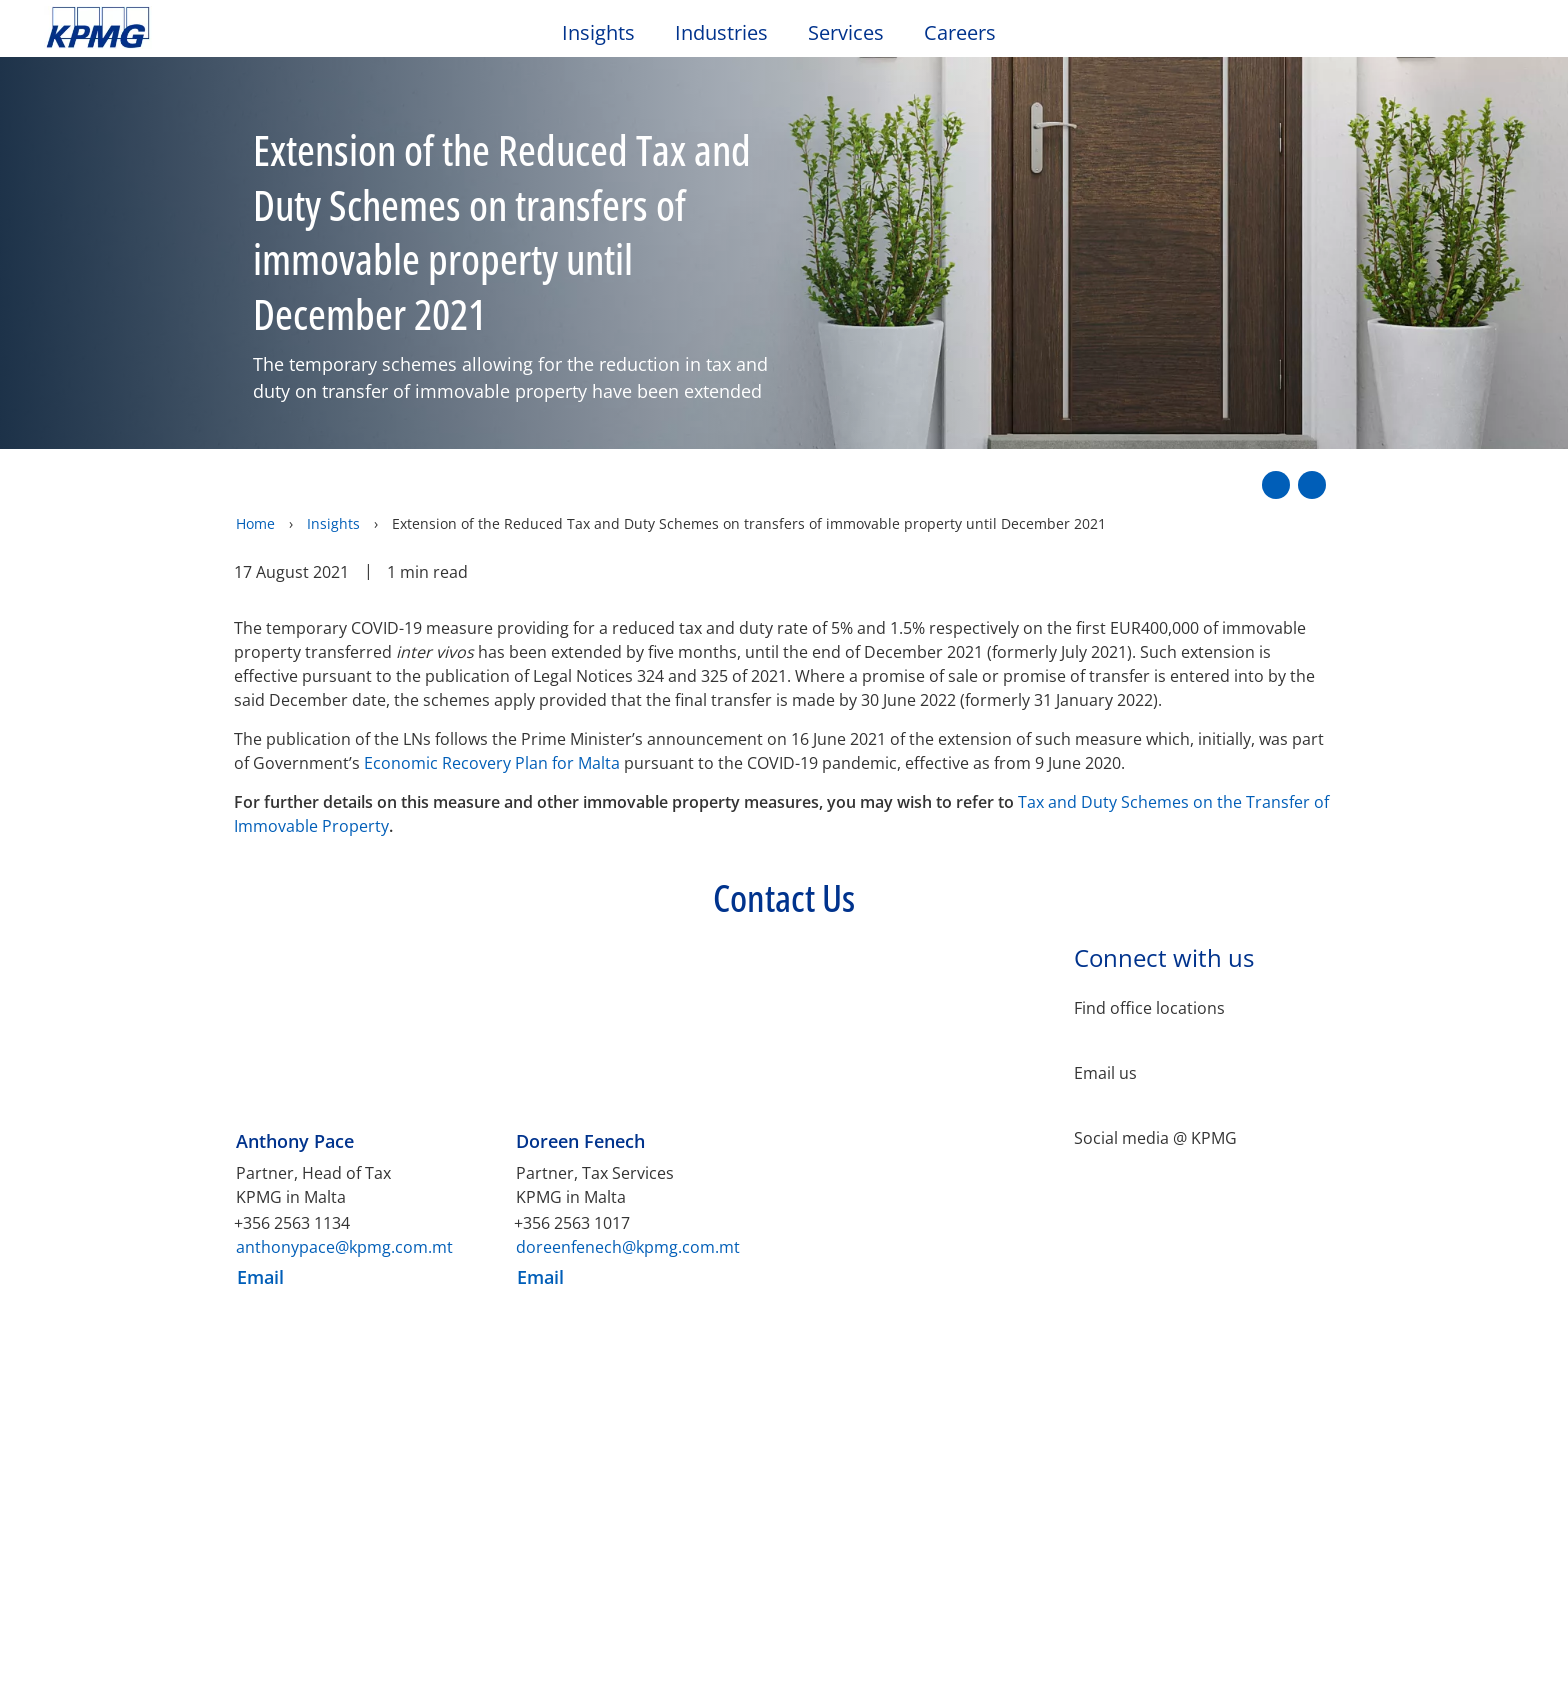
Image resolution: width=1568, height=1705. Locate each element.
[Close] (1536, 1661)
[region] (784, 1664)
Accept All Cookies (1272, 1665)
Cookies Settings (1124, 1665)
